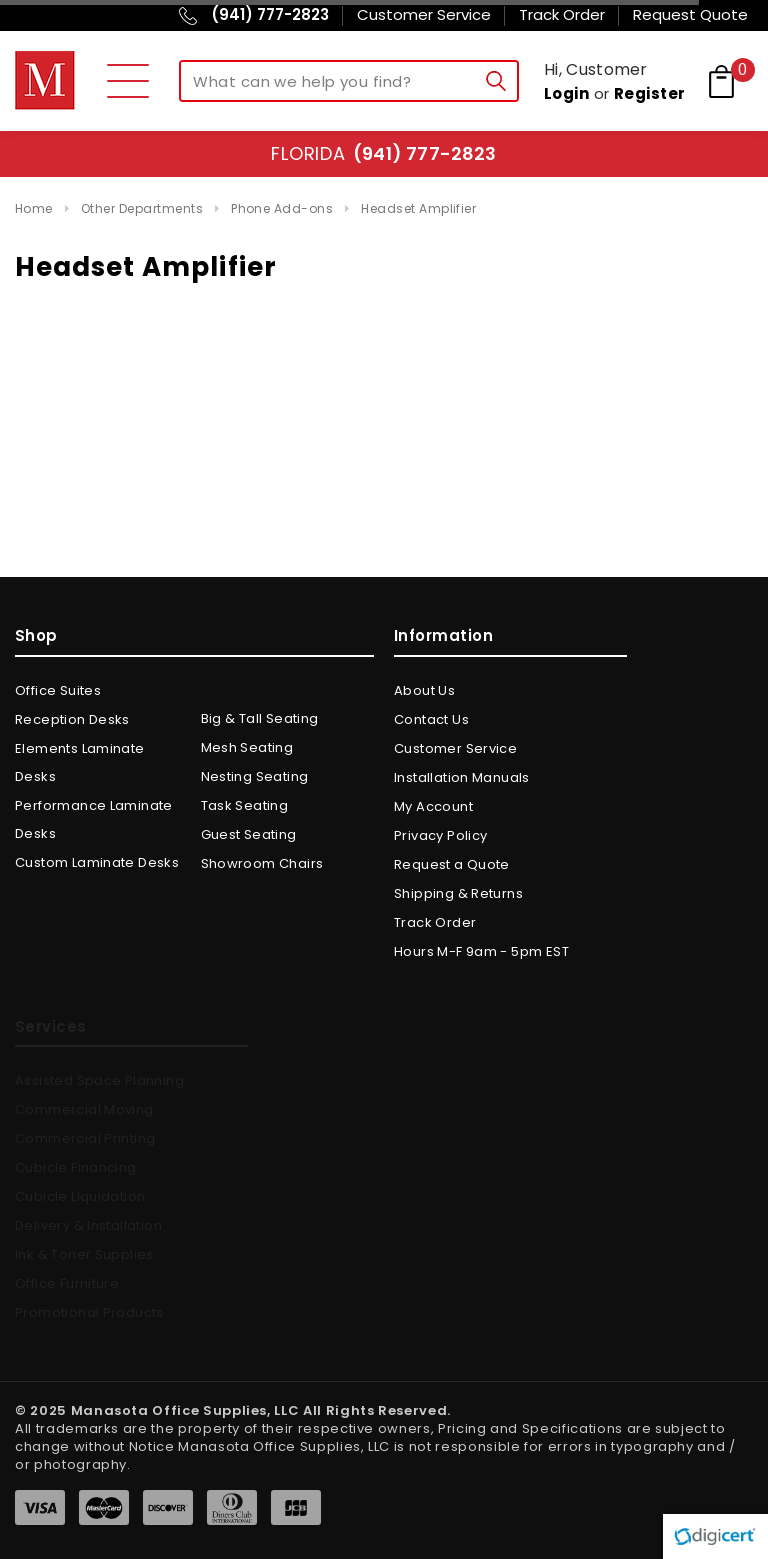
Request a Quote (452, 864)
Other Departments (142, 208)
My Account (433, 806)
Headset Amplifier (418, 208)
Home (34, 208)
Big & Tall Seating (260, 718)
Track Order (435, 922)
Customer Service (455, 748)
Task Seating (245, 805)
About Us (424, 690)
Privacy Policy (440, 835)
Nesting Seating (255, 776)
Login (566, 93)
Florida (383, 153)
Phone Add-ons (282, 208)
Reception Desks (72, 719)
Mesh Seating (247, 747)
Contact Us (431, 719)
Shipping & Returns (458, 893)
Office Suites (58, 690)
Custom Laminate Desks (97, 862)
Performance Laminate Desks (94, 819)
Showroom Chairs (262, 863)
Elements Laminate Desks (80, 762)
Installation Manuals (462, 777)
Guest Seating (249, 834)
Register (650, 93)
